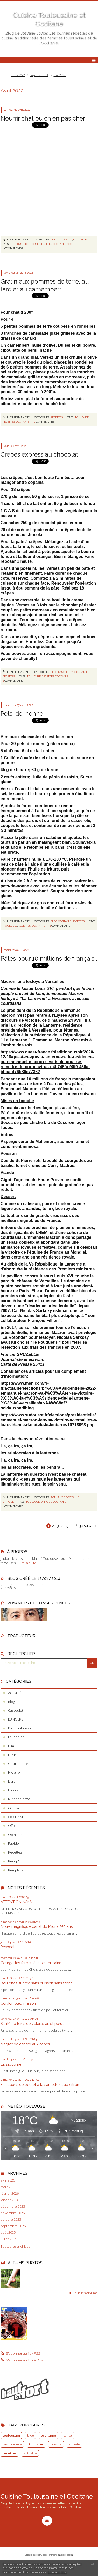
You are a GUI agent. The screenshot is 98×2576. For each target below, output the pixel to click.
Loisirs (13, 1790)
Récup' (13, 1861)
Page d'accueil (39, 75)
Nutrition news (19, 1799)
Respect (8, 1947)
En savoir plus (56, 2572)
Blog (69, 239)
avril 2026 (8, 2180)
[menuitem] (19, 75)
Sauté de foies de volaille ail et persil (32, 2023)
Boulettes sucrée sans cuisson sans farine (37, 1983)
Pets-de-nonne (22, 713)
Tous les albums (85, 2293)
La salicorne (11, 2064)
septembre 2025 (13, 2226)
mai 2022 (59, 75)
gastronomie (12, 2444)
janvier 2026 (10, 2200)
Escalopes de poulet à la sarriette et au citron (40, 2084)
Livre (12, 1781)
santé (67, 2435)
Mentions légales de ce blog (61, 2554)
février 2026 (10, 2193)
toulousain (11, 2435)
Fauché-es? (65, 672)
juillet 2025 (9, 2239)
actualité (30, 2453)
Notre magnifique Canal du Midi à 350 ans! (37, 1926)
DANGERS (15, 1719)
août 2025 (8, 2232)
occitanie (59, 244)
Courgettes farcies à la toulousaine (31, 1963)
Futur (12, 1754)
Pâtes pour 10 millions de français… (49, 958)
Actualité (58, 239)
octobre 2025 (11, 2219)
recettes (46, 244)
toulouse (17, 244)
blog (30, 2435)
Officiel (8, 1501)
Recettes (57, 417)
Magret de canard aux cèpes (25, 2044)
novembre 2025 (13, 2213)
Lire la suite (27, 1563)
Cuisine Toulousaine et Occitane (47, 2496)
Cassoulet (15, 1710)
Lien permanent (16, 239)
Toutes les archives (15, 2246)
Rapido (13, 1843)
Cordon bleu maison (18, 2003)
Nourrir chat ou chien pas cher (43, 118)
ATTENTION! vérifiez (18, 1901)
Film (11, 1746)
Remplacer (16, 1870)
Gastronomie (18, 1763)
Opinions (15, 1834)
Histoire (14, 1772)
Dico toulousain (20, 1728)
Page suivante (86, 1526)
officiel (46, 1501)
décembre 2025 (13, 2206)
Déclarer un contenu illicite (36, 2554)
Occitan (14, 1808)
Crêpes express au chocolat (39, 454)
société (72, 244)
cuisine (55, 2444)
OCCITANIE (80, 239)
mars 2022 (18, 75)
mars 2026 (8, 2187)
